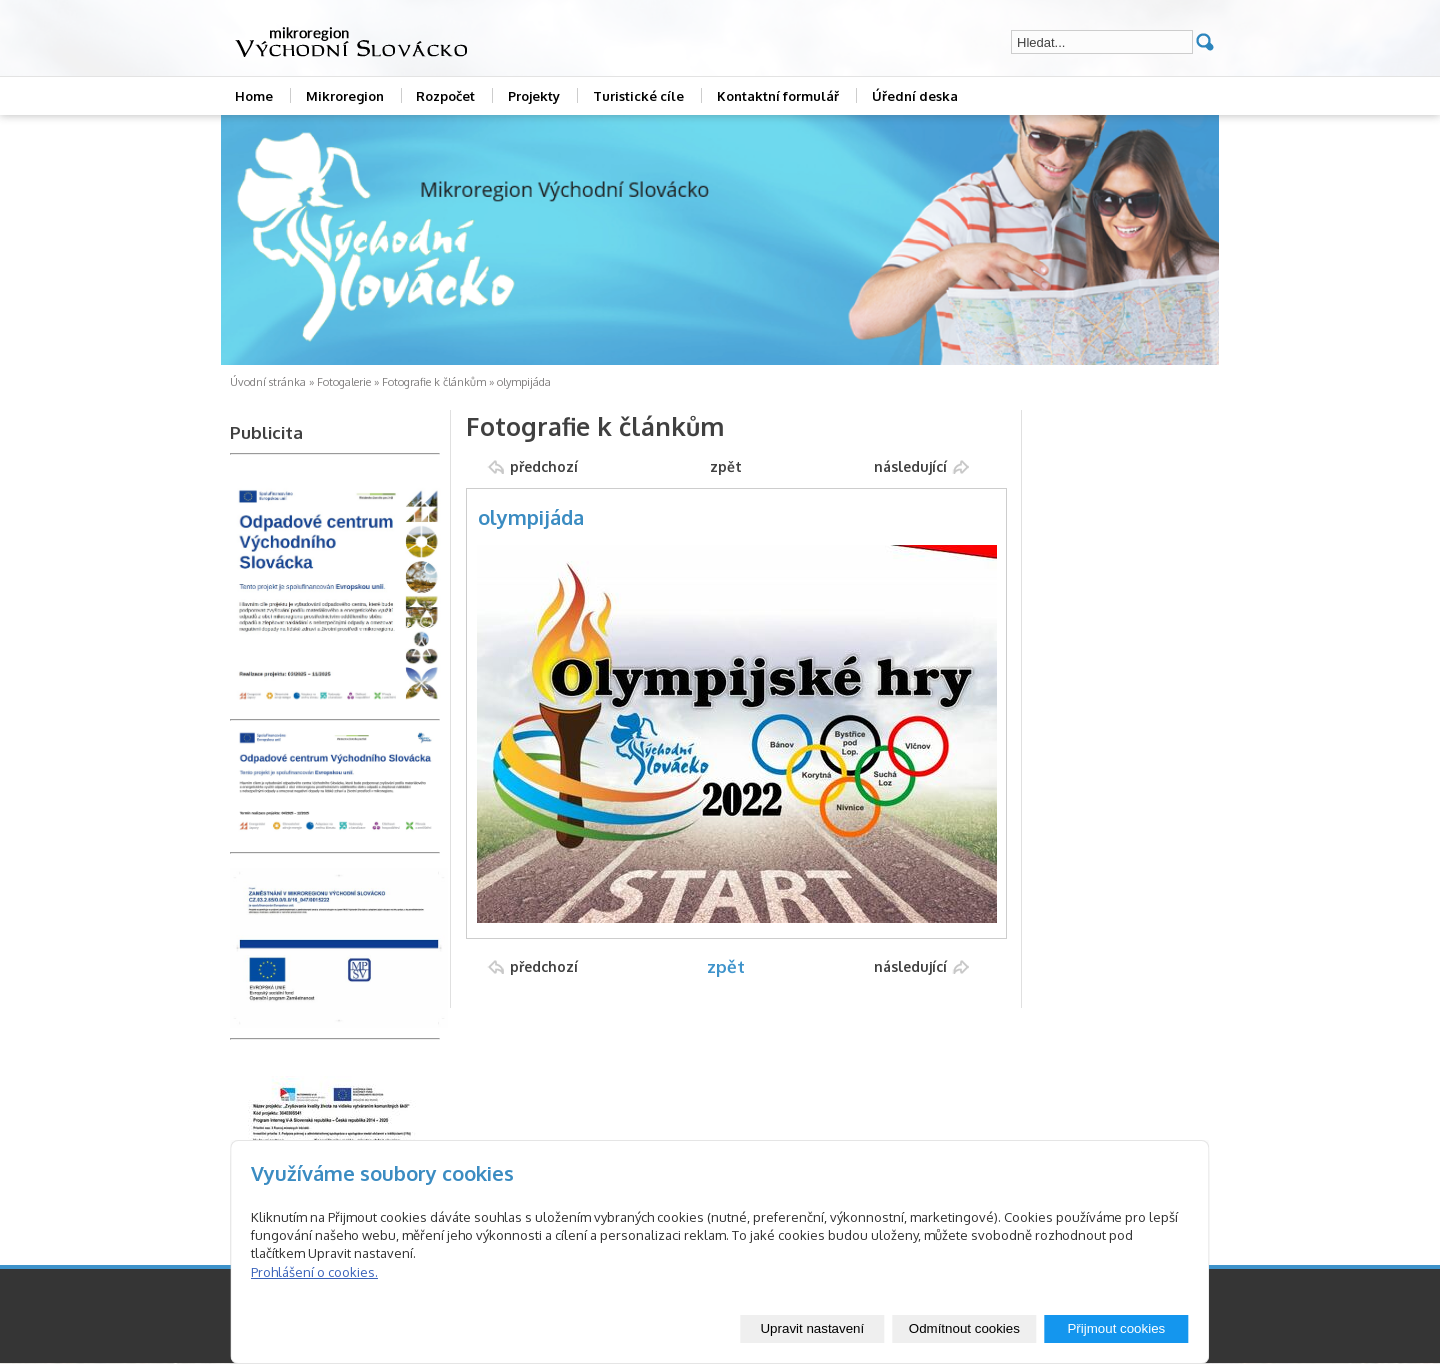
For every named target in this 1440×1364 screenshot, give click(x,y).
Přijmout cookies (1116, 1328)
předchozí (544, 466)
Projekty (534, 96)
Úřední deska (915, 96)
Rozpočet (445, 96)
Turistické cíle (638, 96)
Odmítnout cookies (964, 1328)
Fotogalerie (344, 382)
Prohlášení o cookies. (314, 1272)
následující (910, 466)
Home (254, 96)
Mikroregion (345, 96)
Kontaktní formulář (778, 96)
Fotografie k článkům (434, 382)
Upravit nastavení (812, 1328)
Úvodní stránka (268, 382)
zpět (726, 466)
